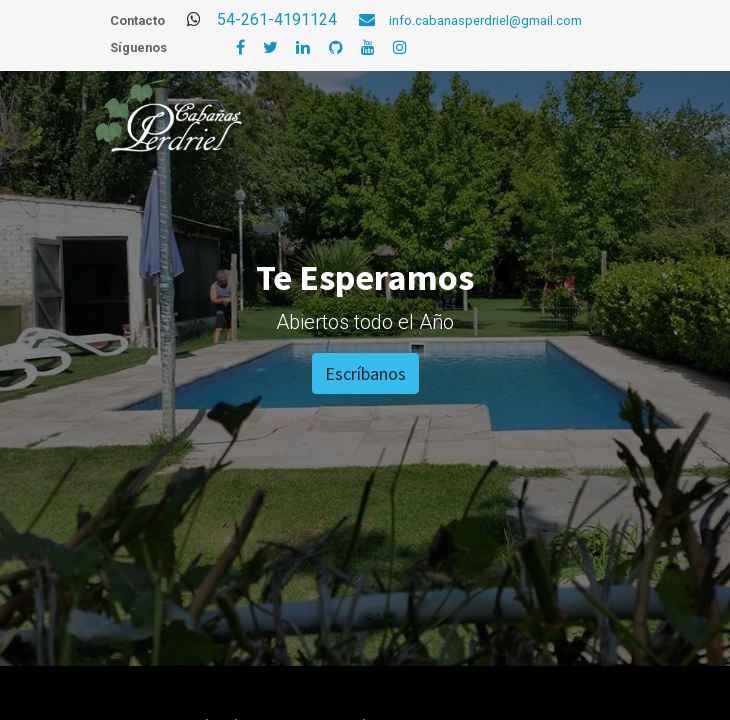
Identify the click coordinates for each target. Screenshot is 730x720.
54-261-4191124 (303, 19)
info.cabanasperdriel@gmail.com (485, 20)
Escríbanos (365, 373)
